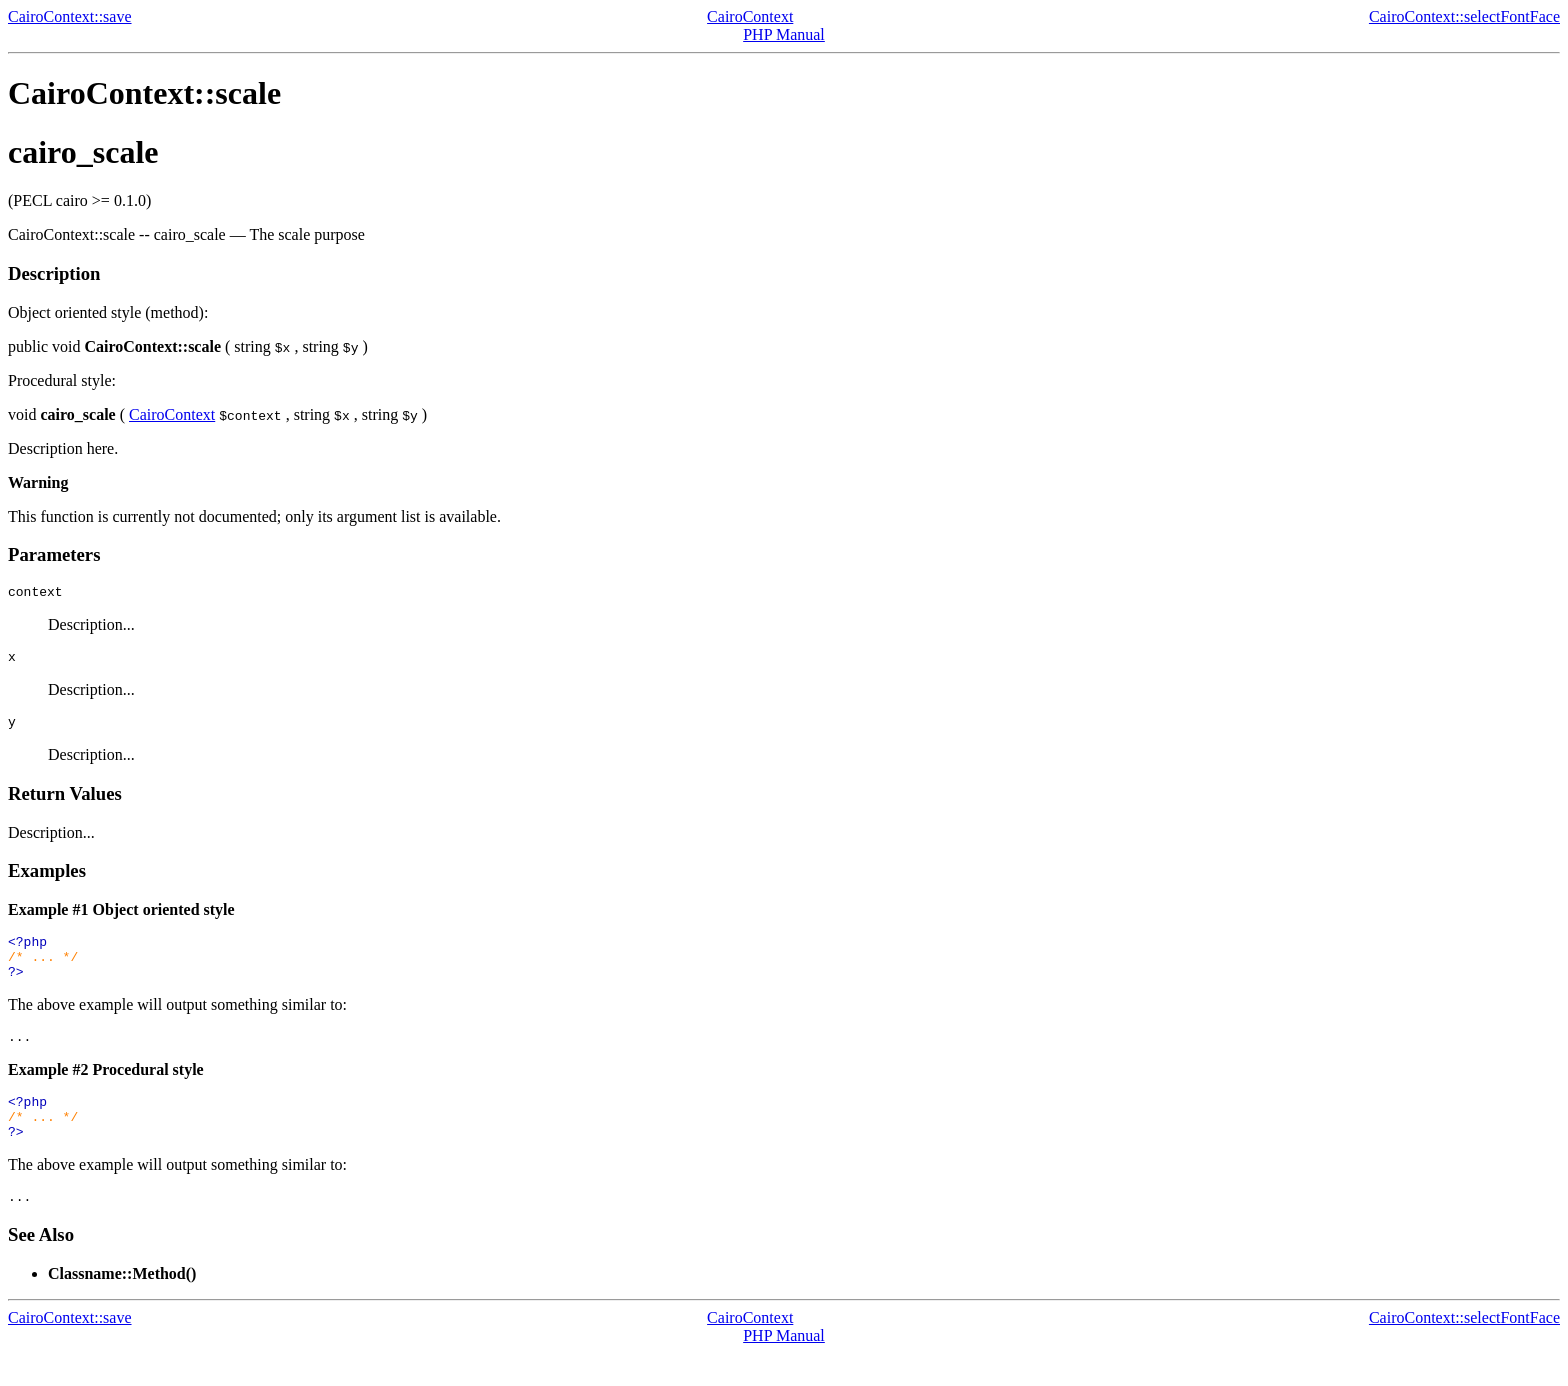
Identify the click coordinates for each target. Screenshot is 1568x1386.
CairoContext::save (70, 16)
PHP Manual (784, 34)
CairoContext (750, 16)
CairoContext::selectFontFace (1464, 16)
